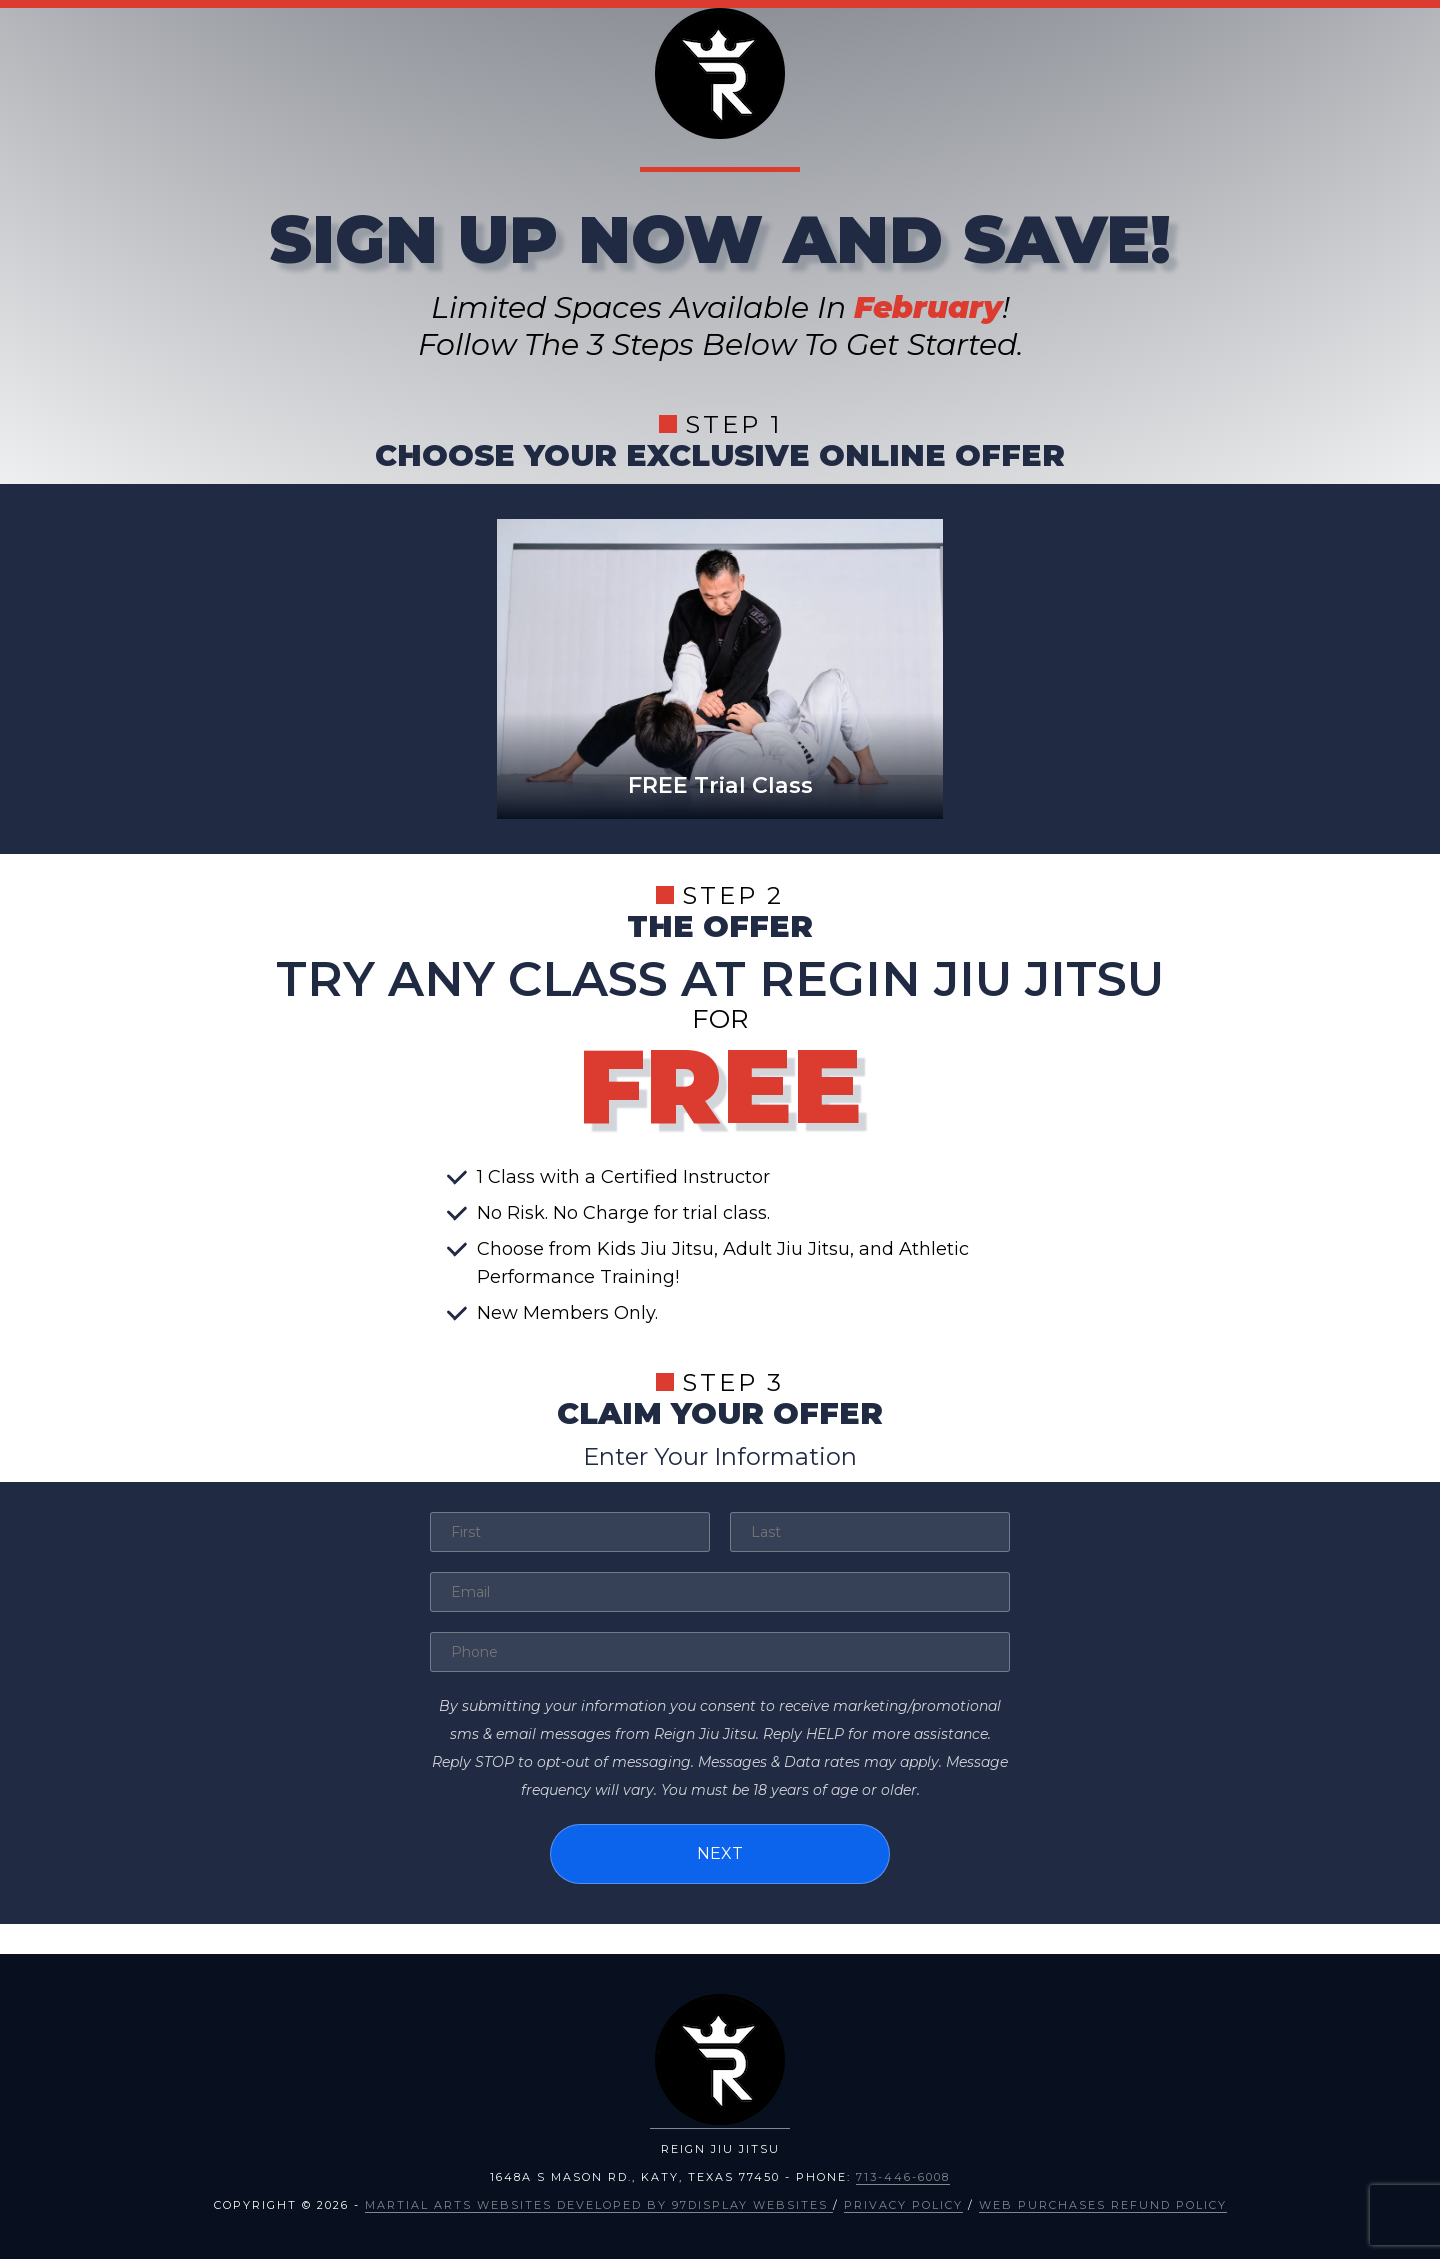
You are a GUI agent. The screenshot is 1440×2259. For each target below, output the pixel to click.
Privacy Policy (903, 2205)
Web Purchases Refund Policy (1103, 2205)
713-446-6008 (903, 2177)
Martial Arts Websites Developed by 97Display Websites (599, 2205)
